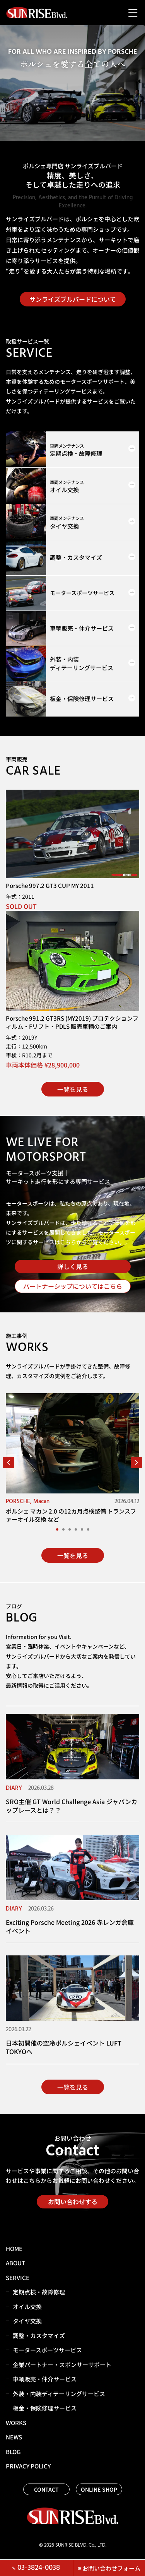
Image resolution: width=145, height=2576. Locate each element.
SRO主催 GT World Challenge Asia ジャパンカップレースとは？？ (71, 1806)
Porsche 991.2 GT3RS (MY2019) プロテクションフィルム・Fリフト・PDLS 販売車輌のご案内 (72, 1022)
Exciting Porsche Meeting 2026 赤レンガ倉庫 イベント (70, 1926)
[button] (8, 1462)
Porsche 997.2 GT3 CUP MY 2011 (50, 885)
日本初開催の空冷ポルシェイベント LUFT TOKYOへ (63, 2047)
